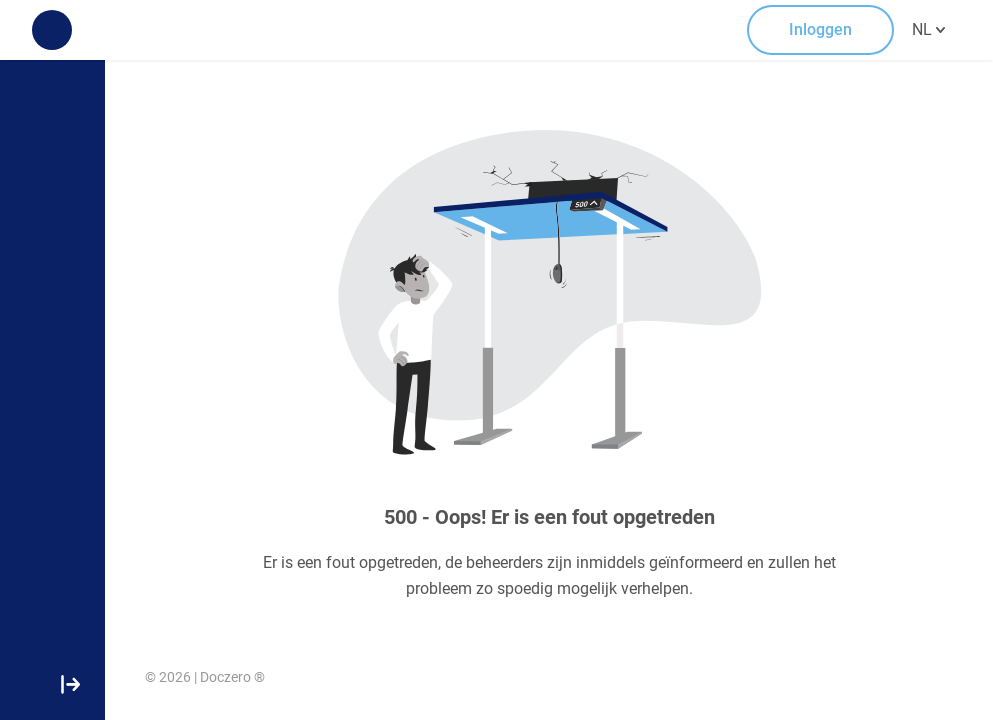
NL (928, 28)
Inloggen (820, 29)
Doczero (225, 677)
